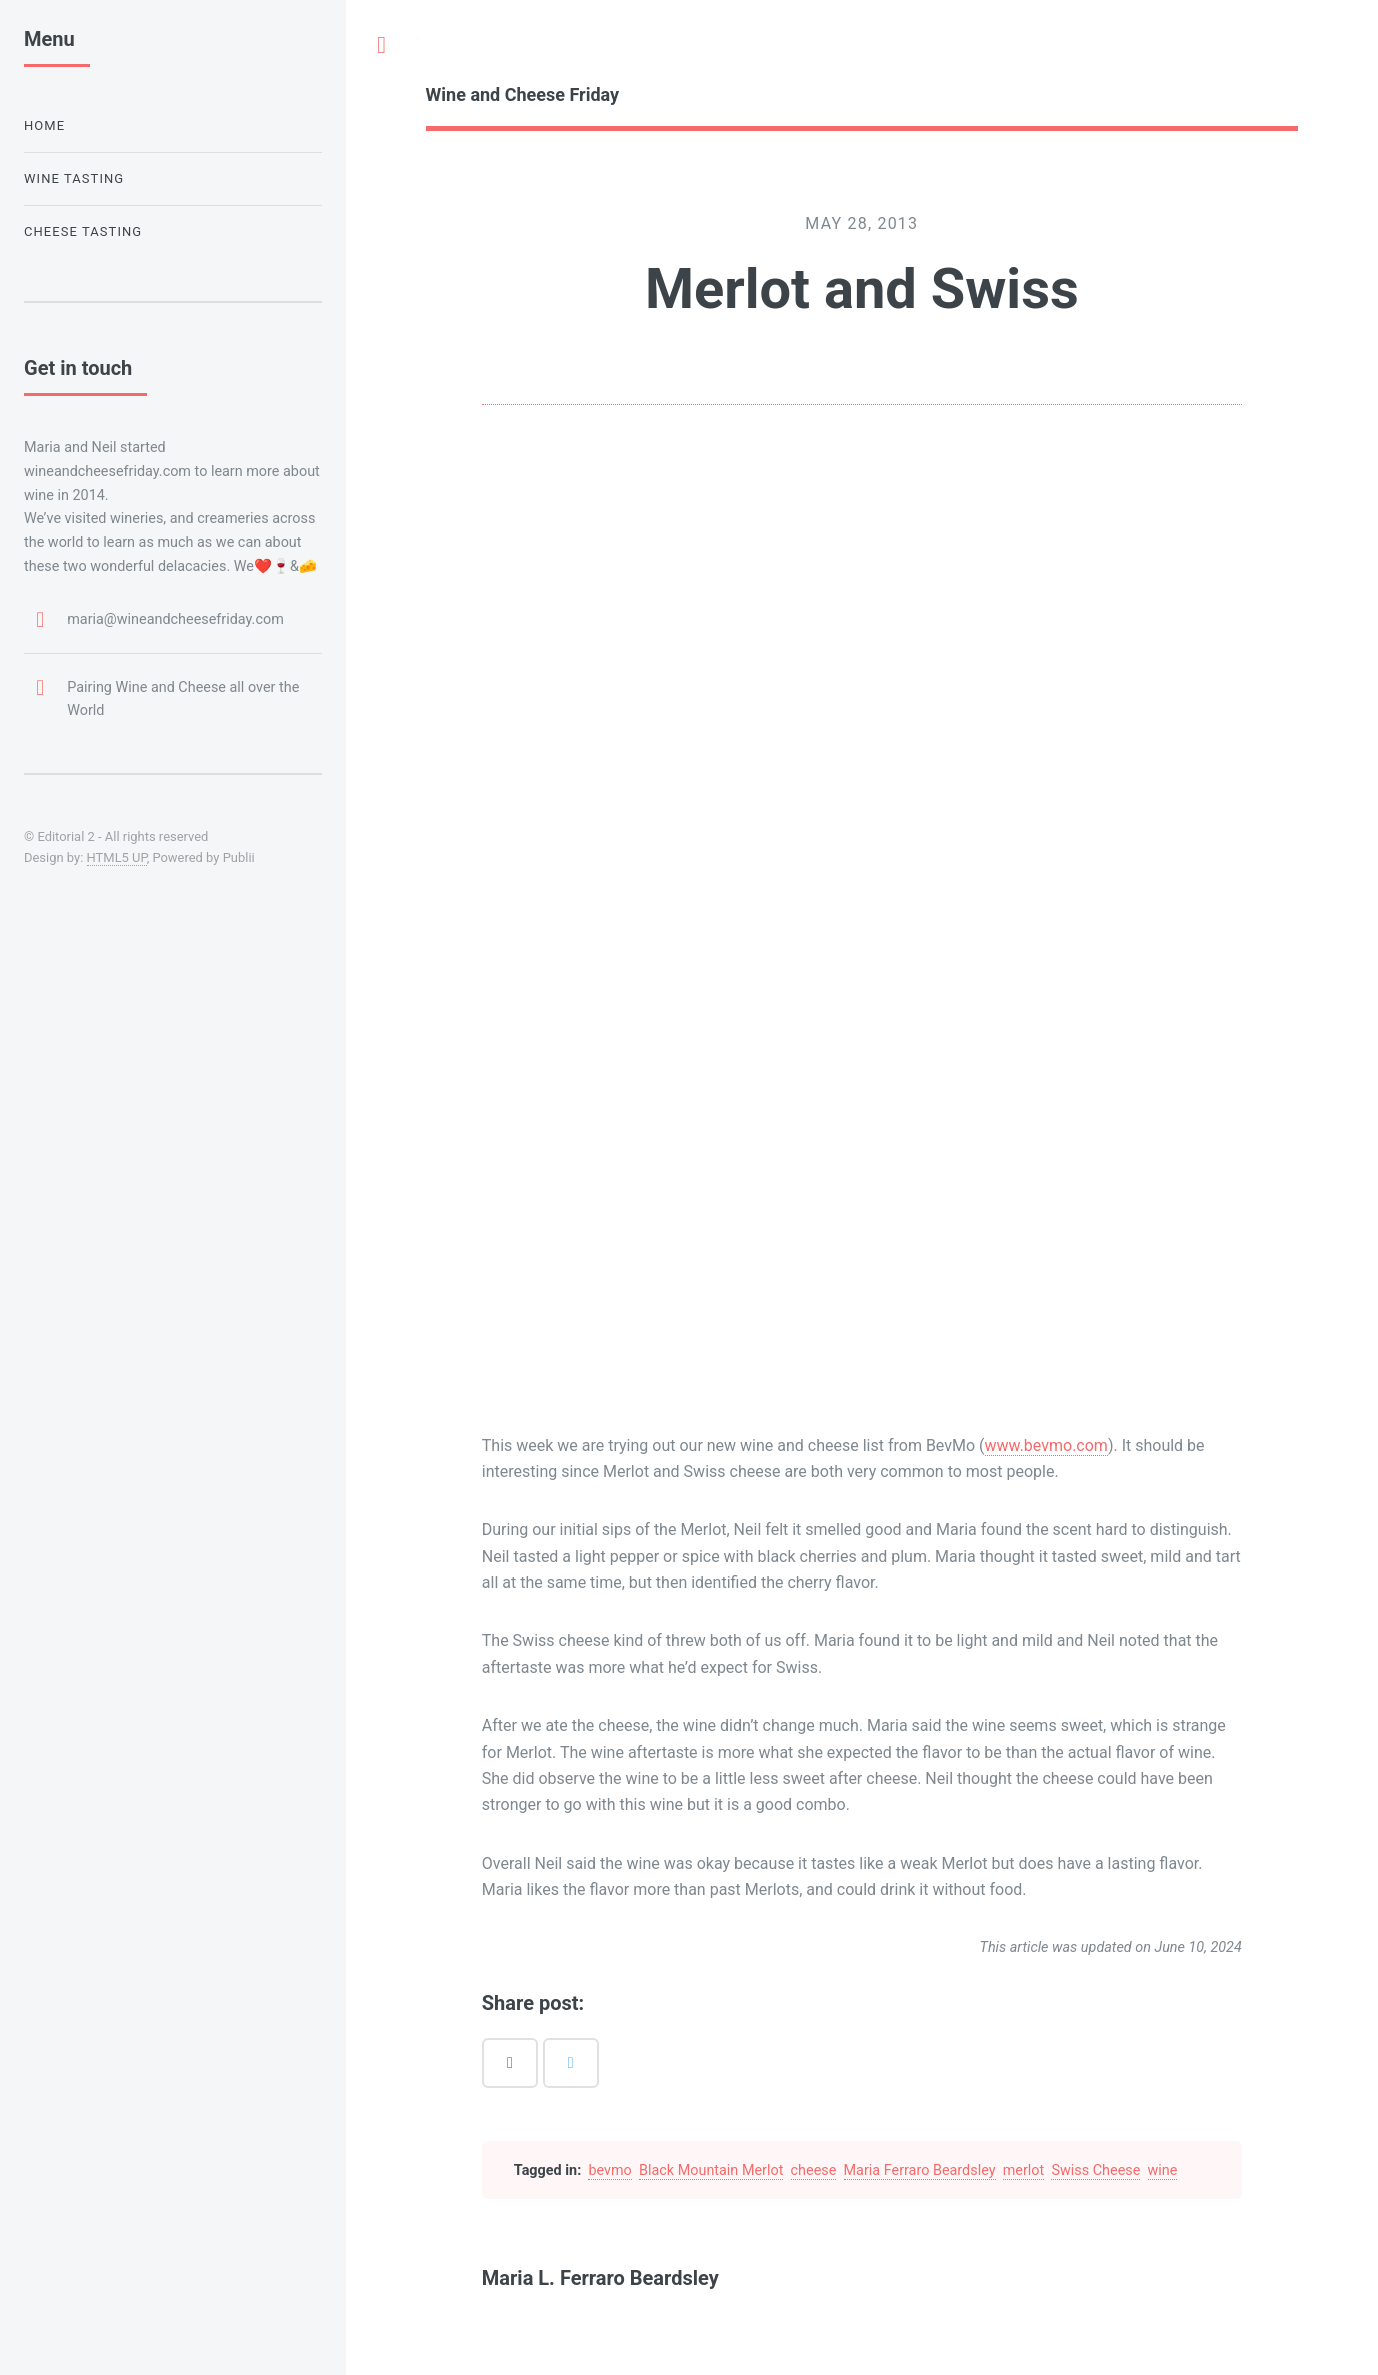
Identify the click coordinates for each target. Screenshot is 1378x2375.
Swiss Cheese (1095, 2170)
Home (44, 125)
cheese (814, 2170)
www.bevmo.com (1046, 1445)
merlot (1024, 2170)
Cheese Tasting (83, 231)
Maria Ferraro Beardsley (920, 2170)
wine (1163, 2170)
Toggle (382, 45)
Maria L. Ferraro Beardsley (600, 2278)
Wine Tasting (74, 178)
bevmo (609, 2170)
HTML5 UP (117, 857)
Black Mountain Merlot (711, 2170)
